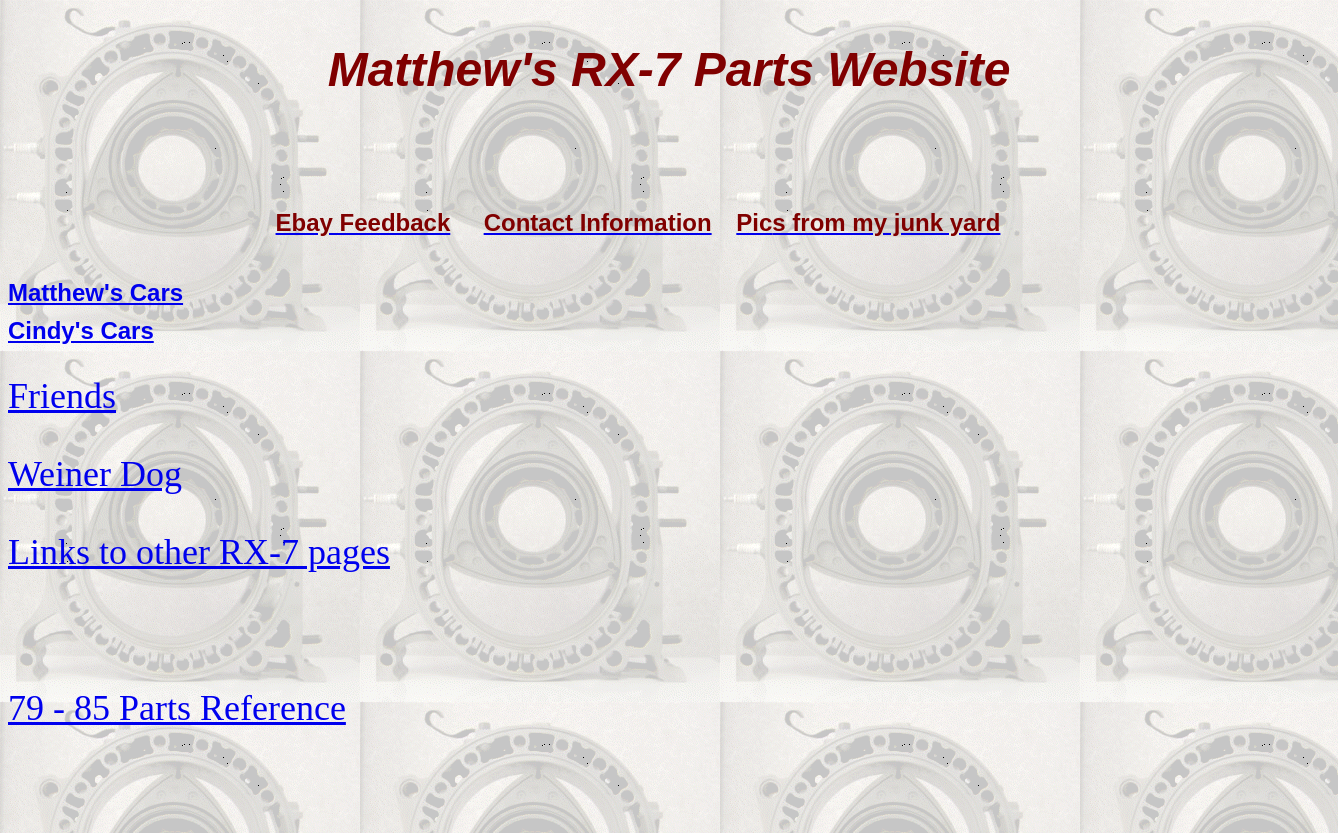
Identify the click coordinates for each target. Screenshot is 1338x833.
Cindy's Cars (81, 330)
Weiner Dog (95, 474)
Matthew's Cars (95, 292)
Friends (62, 396)
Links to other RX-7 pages (199, 552)
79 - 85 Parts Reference (177, 708)
